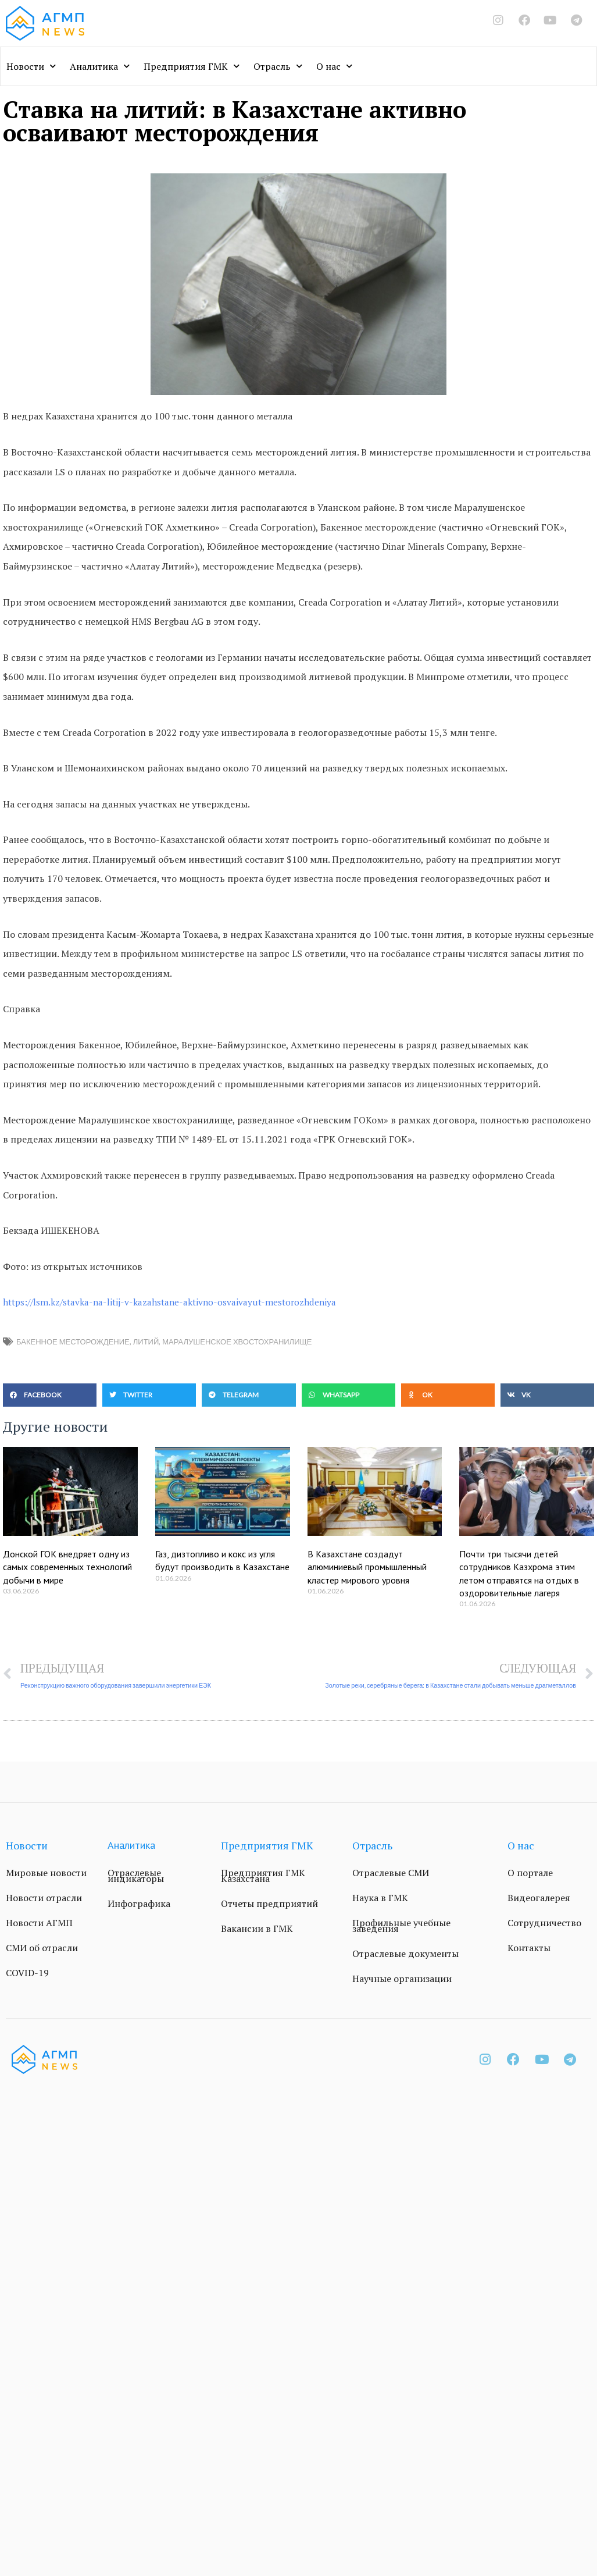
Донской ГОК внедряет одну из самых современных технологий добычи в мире (67, 1567)
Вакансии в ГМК (257, 1928)
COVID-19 (27, 1972)
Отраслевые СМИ (390, 1872)
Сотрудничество (544, 1922)
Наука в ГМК (380, 1897)
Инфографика (139, 1903)
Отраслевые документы (405, 1953)
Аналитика (100, 66)
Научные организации (402, 1978)
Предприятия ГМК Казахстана (263, 1875)
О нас (334, 66)
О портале (530, 1872)
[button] (49, 1395)
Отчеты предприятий (269, 1903)
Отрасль (277, 66)
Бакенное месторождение (73, 1341)
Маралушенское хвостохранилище (237, 1341)
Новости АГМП (39, 1922)
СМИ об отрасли (42, 1947)
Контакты (528, 1947)
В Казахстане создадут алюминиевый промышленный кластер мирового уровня (367, 1567)
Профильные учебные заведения (401, 1925)
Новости (31, 66)
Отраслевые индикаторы (136, 1875)
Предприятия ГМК (191, 66)
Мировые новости (46, 1872)
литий (146, 1341)
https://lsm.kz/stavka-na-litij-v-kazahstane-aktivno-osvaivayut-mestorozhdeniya (174, 1302)
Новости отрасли (44, 1897)
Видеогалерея (538, 1897)
